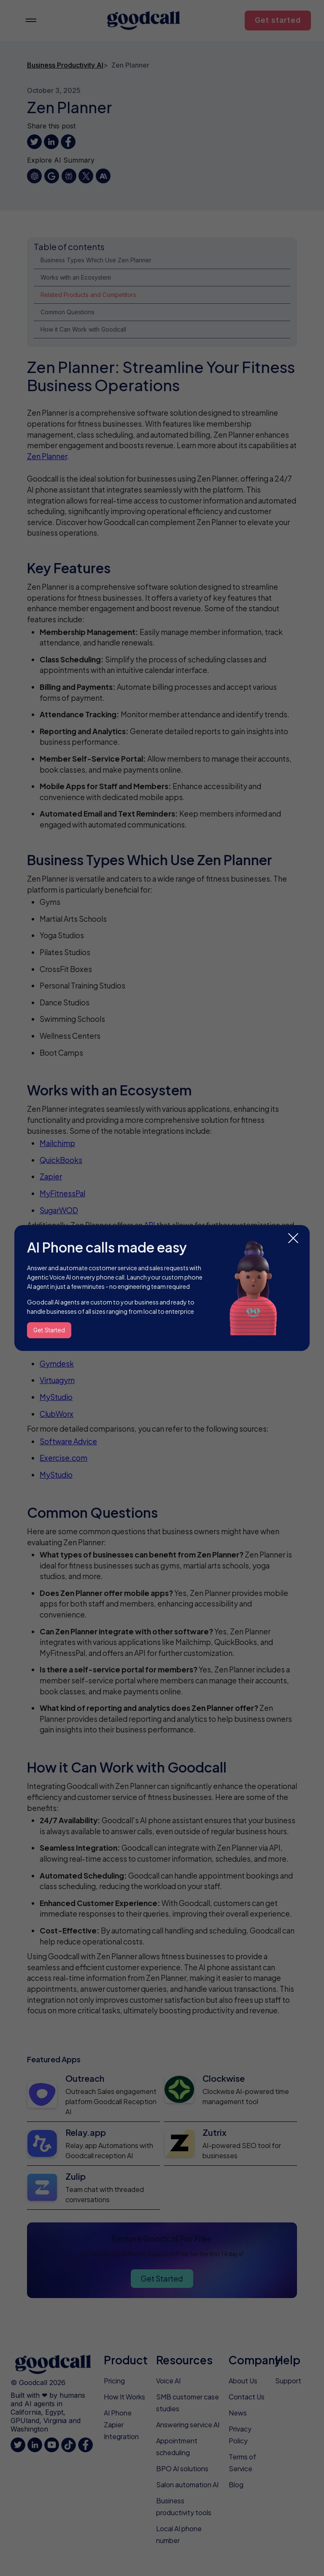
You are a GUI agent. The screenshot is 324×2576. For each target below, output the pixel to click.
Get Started (49, 1330)
